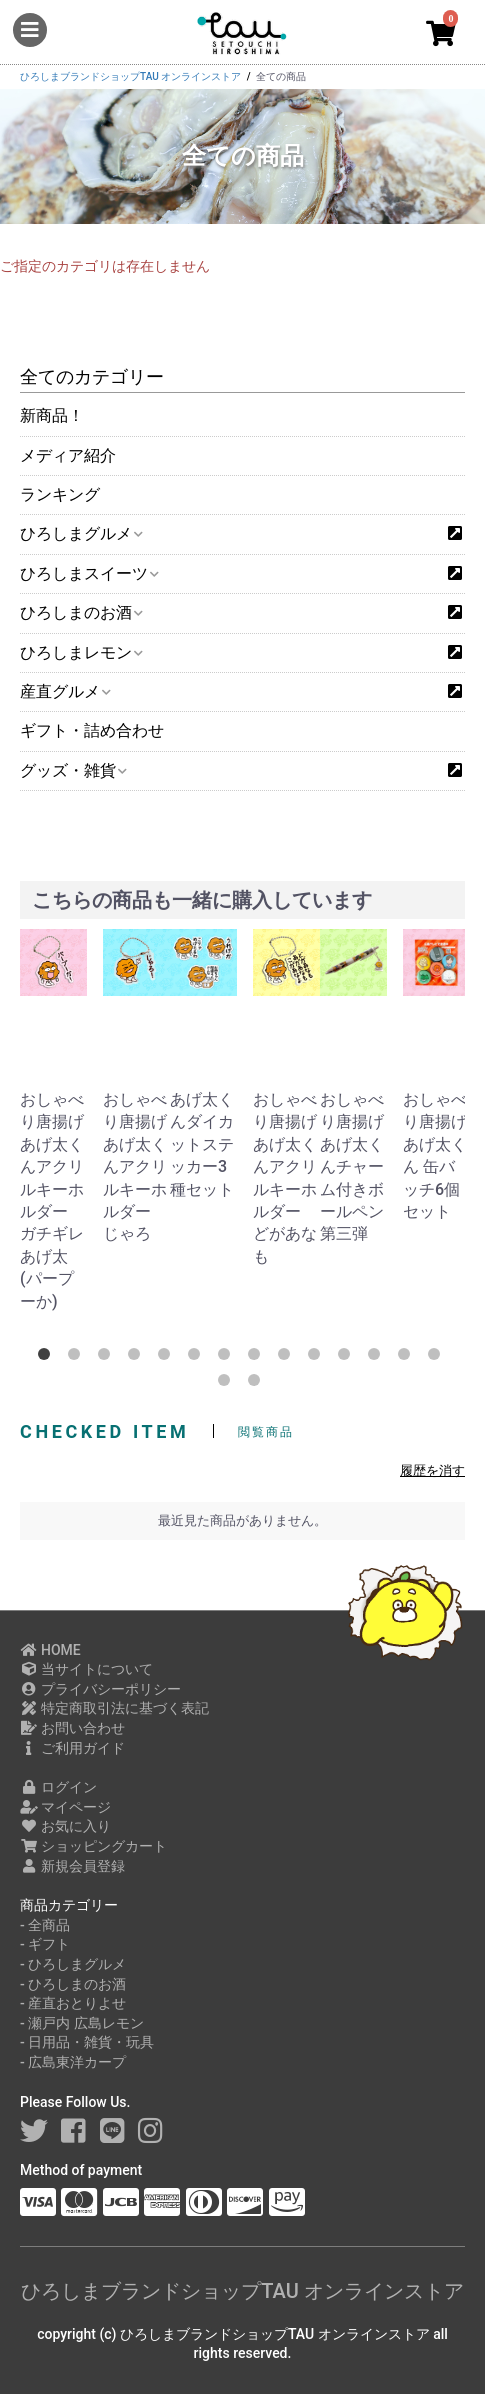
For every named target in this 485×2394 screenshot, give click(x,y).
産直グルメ (64, 691)
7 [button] (228, 1358)
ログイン (58, 1787)
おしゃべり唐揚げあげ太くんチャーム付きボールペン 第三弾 (352, 1166)
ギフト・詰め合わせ (92, 730)
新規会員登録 (72, 1866)
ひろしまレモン (80, 652)
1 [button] (48, 1358)
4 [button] (138, 1358)
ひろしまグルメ (80, 533)
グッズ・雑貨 (72, 770)
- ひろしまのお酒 (73, 1984)
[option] (57, 1121)
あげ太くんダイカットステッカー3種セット (202, 1144)
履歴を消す (432, 1470)
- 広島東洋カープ (73, 2062)
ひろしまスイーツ (88, 573)
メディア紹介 (68, 455)
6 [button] (198, 1358)
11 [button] (348, 1358)
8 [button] (258, 1358)
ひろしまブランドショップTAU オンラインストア (242, 2291)
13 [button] (408, 1358)
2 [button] (78, 1358)
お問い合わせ (72, 1728)
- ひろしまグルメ (73, 1964)
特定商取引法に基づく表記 (114, 1708)
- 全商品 (45, 1925)
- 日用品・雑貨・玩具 (87, 2042)
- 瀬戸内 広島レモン (82, 2023)
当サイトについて (86, 1669)
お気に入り (65, 1826)
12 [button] (378, 1358)
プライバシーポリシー (100, 1689)
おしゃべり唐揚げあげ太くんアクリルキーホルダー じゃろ (135, 1166)
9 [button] (288, 1358)
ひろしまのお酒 (80, 612)
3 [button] (108, 1358)
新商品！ (52, 415)
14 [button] (438, 1358)
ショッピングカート (93, 1846)
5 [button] (168, 1358)
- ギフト (45, 1944)
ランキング (60, 494)
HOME (50, 1650)
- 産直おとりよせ (73, 2003)
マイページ (65, 1807)
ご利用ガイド (72, 1748)
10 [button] (318, 1358)
